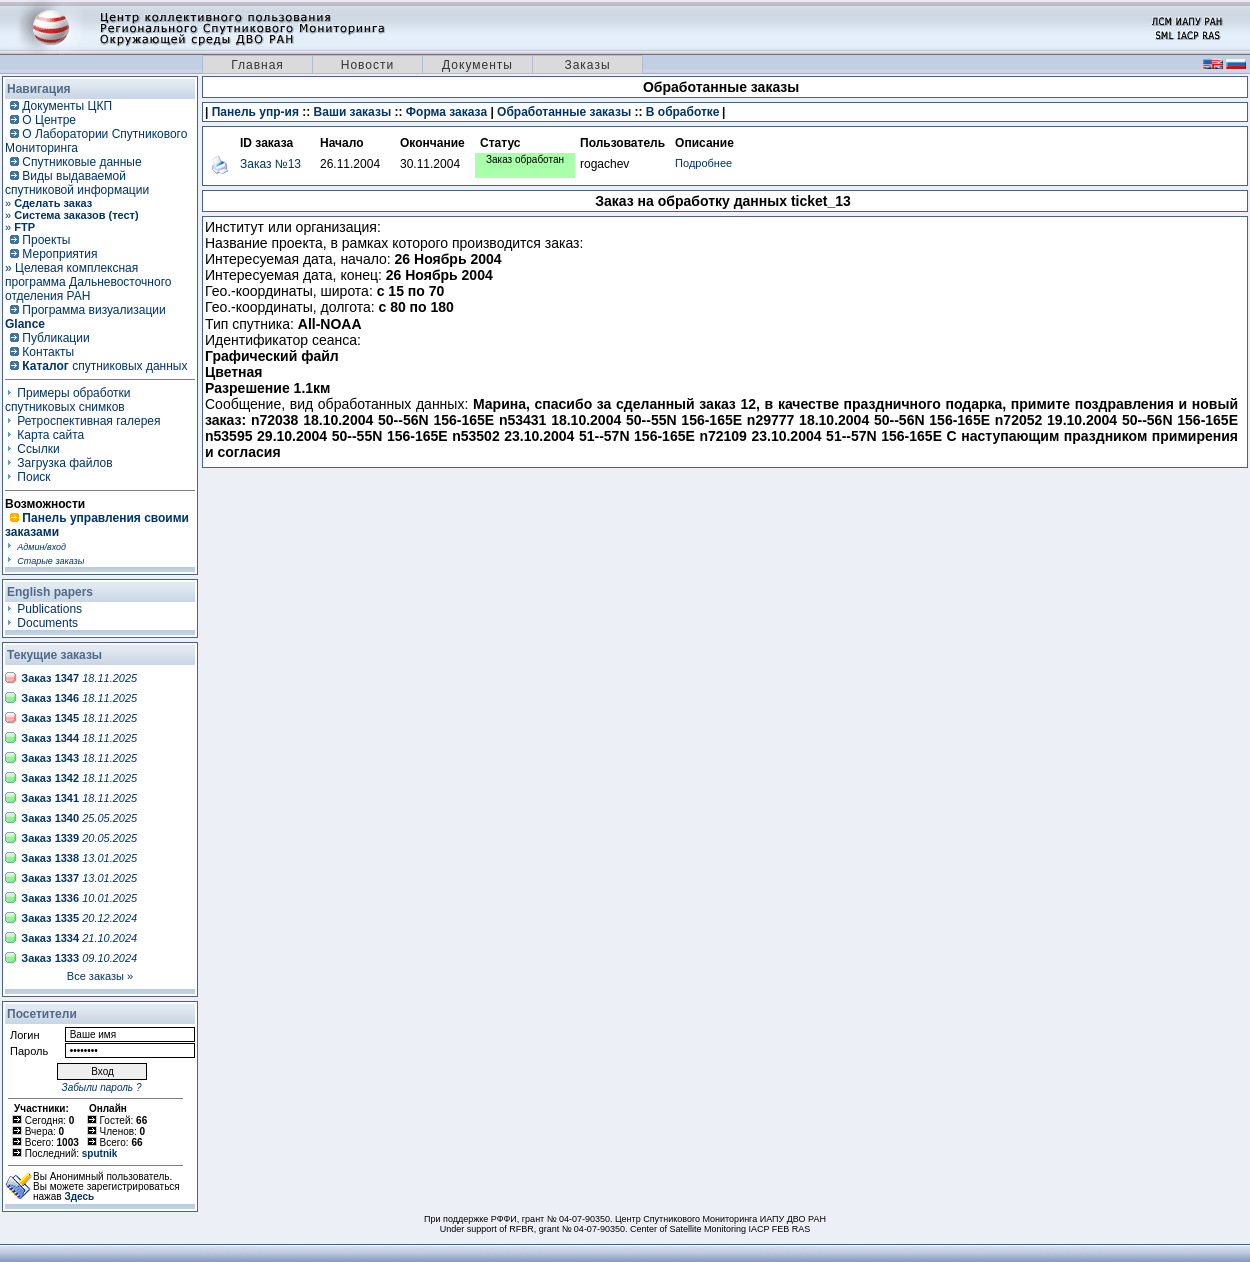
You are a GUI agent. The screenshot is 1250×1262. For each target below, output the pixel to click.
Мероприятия (59, 254)
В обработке (683, 112)
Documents (47, 623)
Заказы (587, 65)
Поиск (33, 477)
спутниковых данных (104, 366)
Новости (367, 65)
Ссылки (38, 449)
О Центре (49, 120)
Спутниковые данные (81, 162)
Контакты (48, 352)
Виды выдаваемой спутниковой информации (77, 183)
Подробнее (703, 163)
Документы (477, 65)
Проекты (46, 240)
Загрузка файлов (64, 463)
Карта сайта (50, 435)
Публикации (55, 338)
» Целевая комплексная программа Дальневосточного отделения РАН (88, 282)
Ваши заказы (353, 112)
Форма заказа (446, 112)
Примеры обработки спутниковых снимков (68, 400)
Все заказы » (100, 976)
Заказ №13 (270, 164)
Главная (257, 65)
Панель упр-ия (255, 112)
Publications (49, 609)
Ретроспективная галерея (88, 421)
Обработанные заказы (564, 112)
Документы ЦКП (67, 106)
